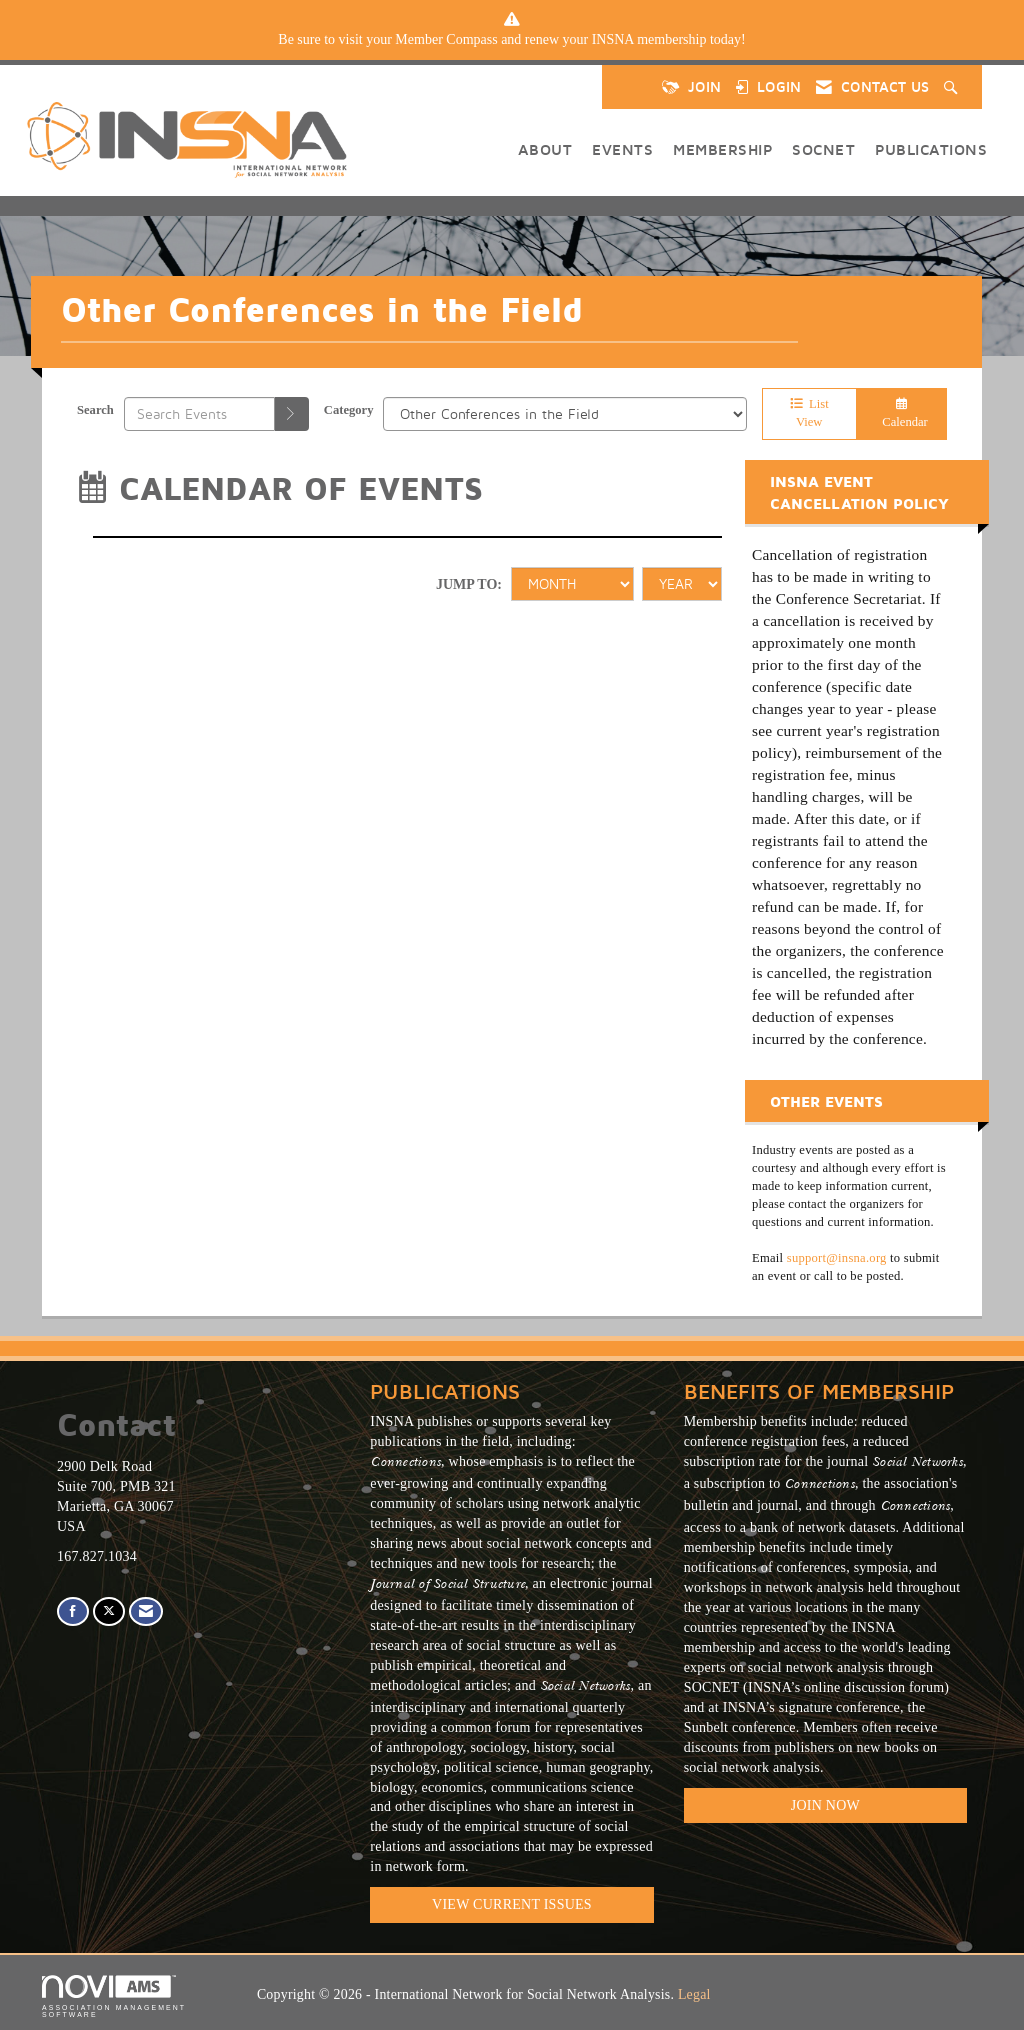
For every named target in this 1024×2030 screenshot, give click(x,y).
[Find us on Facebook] (73, 1611)
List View (809, 413)
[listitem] (512, 40)
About (545, 149)
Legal (694, 1994)
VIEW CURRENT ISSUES (512, 1904)
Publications (931, 149)
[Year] (682, 584)
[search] (292, 414)
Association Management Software (114, 1996)
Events (622, 149)
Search (95, 410)
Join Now (825, 1805)
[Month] (572, 584)
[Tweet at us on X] (109, 1611)
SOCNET (823, 149)
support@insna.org (837, 1258)
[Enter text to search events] (199, 414)
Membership (722, 149)
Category (349, 410)
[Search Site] (953, 87)
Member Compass (446, 39)
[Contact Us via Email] (146, 1611)
